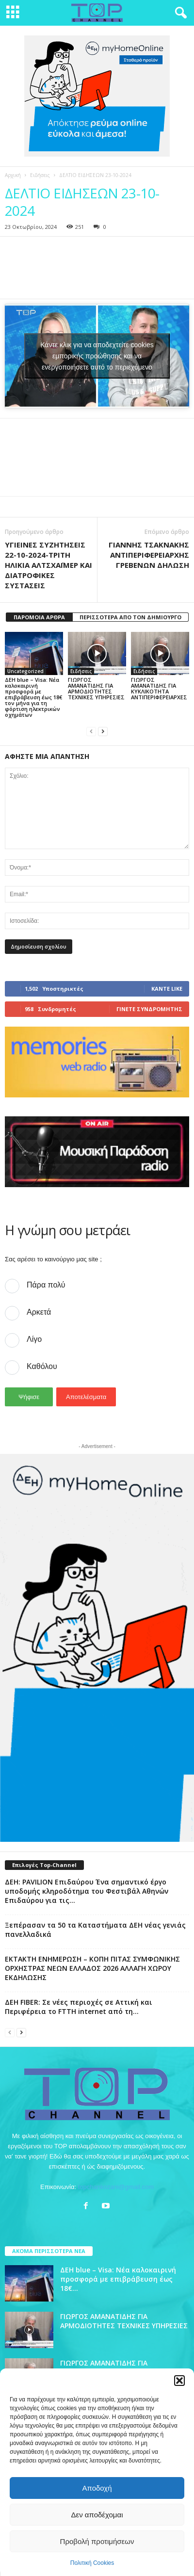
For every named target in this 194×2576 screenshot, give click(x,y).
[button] (179, 2380)
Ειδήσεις (40, 175)
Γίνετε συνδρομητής (149, 1009)
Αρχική (13, 175)
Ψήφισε (28, 1397)
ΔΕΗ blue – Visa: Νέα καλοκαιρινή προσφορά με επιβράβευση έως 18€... (118, 2279)
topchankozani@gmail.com (116, 2186)
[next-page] (103, 731)
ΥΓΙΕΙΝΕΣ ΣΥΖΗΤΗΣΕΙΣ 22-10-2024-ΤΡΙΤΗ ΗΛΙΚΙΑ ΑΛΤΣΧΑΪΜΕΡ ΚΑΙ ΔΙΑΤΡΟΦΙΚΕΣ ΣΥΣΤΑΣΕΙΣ (48, 565)
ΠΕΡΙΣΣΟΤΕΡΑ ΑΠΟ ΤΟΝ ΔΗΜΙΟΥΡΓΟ (130, 617)
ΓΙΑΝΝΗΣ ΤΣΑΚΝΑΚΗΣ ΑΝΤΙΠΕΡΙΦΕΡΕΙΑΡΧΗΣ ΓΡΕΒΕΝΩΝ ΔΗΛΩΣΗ (149, 555)
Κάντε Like (166, 988)
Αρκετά (39, 1312)
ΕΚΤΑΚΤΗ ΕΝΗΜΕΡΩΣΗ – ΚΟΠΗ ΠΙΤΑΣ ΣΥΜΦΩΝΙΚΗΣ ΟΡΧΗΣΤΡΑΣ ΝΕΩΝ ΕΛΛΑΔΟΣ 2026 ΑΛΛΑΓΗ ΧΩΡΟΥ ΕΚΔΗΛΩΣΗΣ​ (92, 1968)
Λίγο (34, 1339)
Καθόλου (42, 1366)
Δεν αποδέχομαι (97, 2515)
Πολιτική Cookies (92, 2563)
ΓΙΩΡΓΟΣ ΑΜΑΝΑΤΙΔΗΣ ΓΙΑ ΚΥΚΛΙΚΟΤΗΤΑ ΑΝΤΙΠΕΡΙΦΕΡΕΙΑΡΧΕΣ (159, 688)
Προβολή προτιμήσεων (97, 2541)
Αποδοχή (97, 2488)
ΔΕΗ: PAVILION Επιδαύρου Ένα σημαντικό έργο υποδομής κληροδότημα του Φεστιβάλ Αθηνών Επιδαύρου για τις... (86, 1891)
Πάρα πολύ (46, 1285)
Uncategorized (25, 671)
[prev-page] (91, 731)
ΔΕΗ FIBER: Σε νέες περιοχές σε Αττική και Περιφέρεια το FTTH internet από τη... (78, 2006)
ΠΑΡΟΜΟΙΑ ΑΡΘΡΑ (39, 617)
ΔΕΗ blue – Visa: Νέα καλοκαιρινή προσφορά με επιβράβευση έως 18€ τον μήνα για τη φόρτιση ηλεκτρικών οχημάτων (33, 697)
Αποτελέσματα (86, 1397)
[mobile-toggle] (13, 13)
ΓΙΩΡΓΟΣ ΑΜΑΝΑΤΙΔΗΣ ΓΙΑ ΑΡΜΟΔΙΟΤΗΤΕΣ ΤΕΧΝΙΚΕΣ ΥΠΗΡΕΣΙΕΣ (96, 688)
